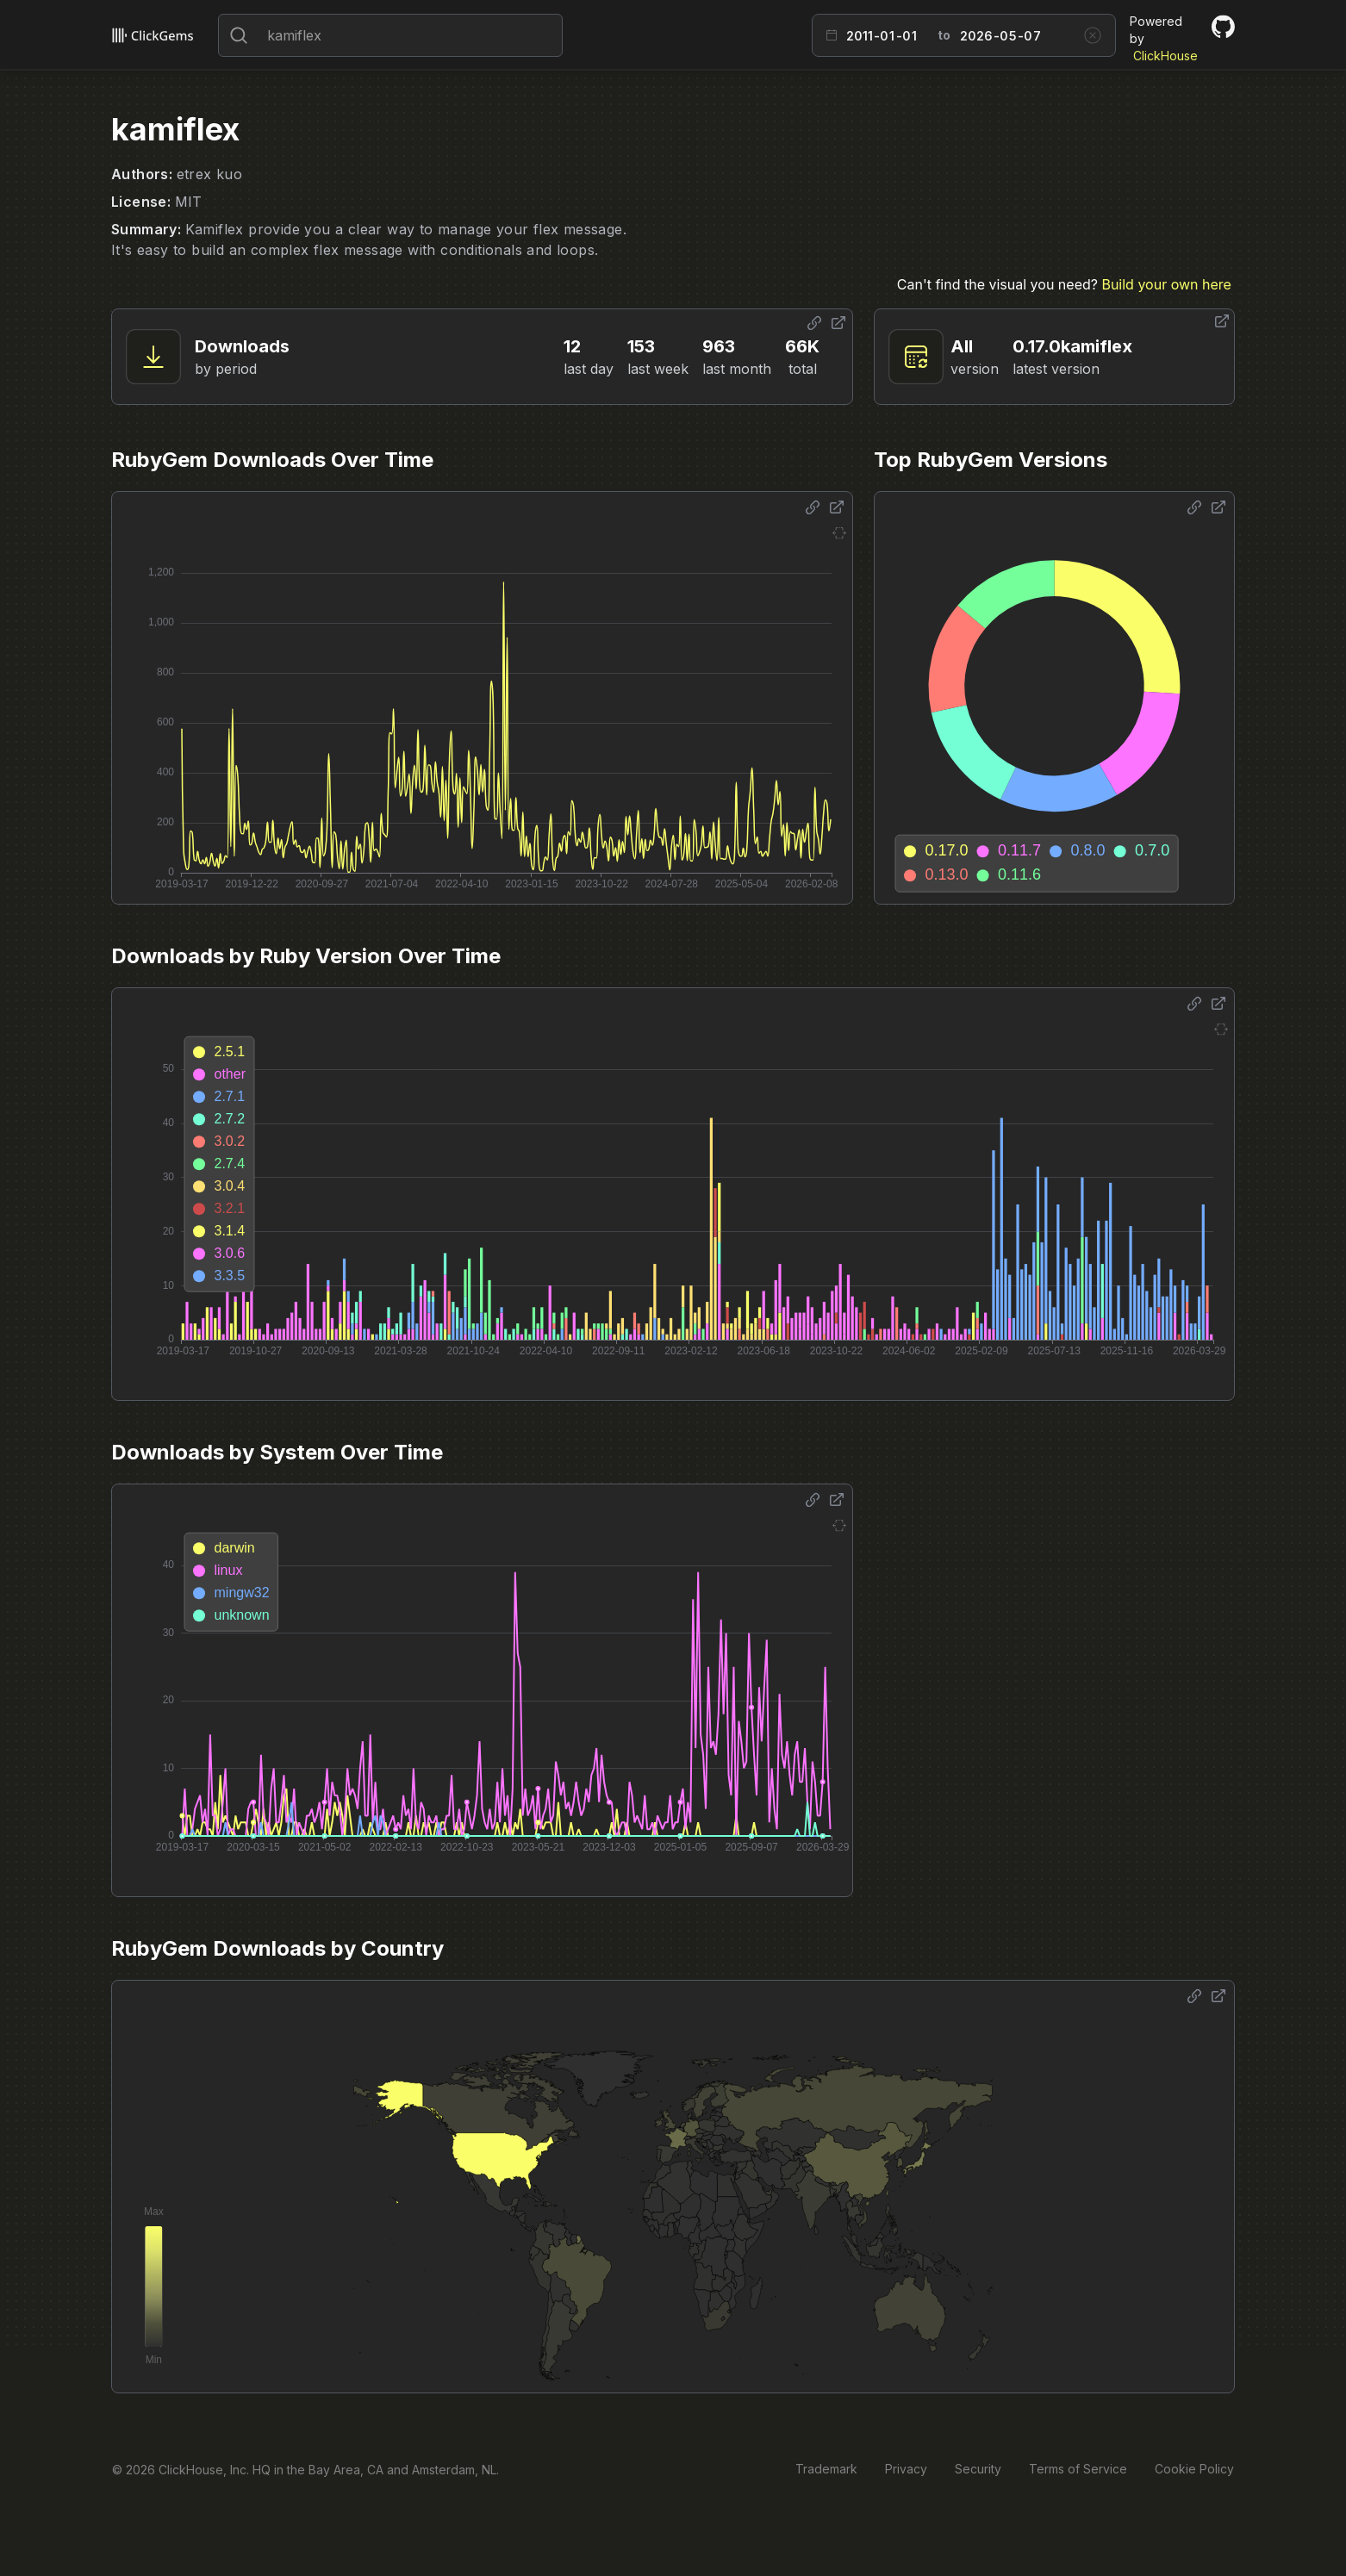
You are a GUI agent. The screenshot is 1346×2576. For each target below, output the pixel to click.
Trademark (826, 2468)
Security (978, 2468)
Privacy (906, 2468)
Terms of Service (1078, 2468)
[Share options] (814, 323)
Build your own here (1166, 284)
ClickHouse (1165, 55)
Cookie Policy (1194, 2468)
